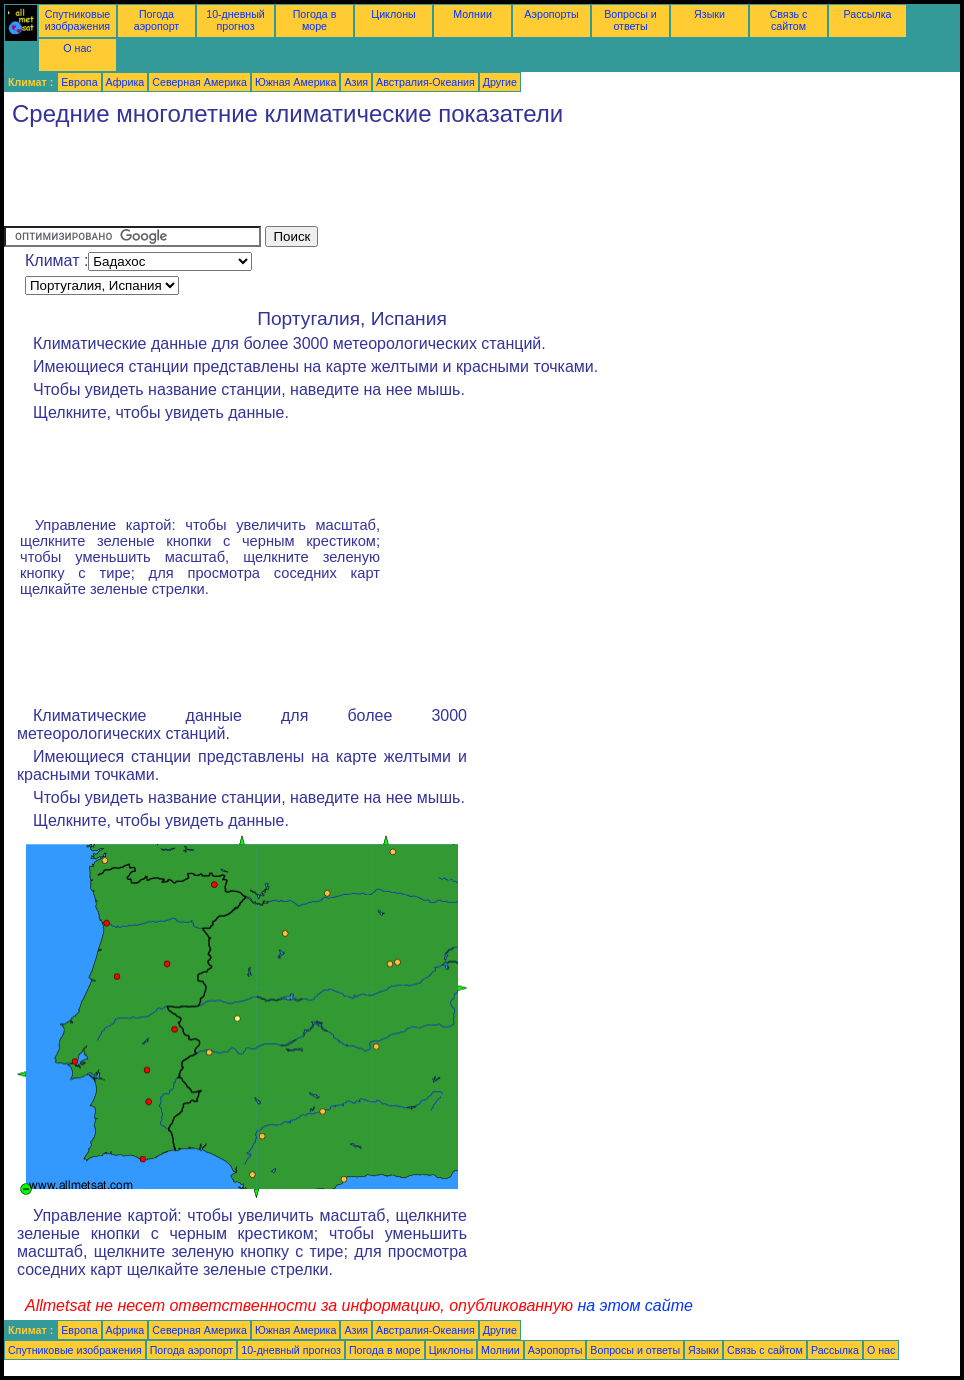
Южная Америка (296, 82)
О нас (77, 48)
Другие (500, 82)
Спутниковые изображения (77, 20)
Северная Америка (199, 82)
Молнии (472, 14)
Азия (356, 82)
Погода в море (315, 20)
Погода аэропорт (157, 20)
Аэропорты (551, 14)
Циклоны (393, 14)
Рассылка (867, 14)
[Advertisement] (368, 181)
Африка (125, 82)
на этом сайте (635, 1305)
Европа (79, 82)
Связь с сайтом (789, 20)
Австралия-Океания (425, 82)
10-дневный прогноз (235, 20)
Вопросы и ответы (630, 20)
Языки (709, 14)
